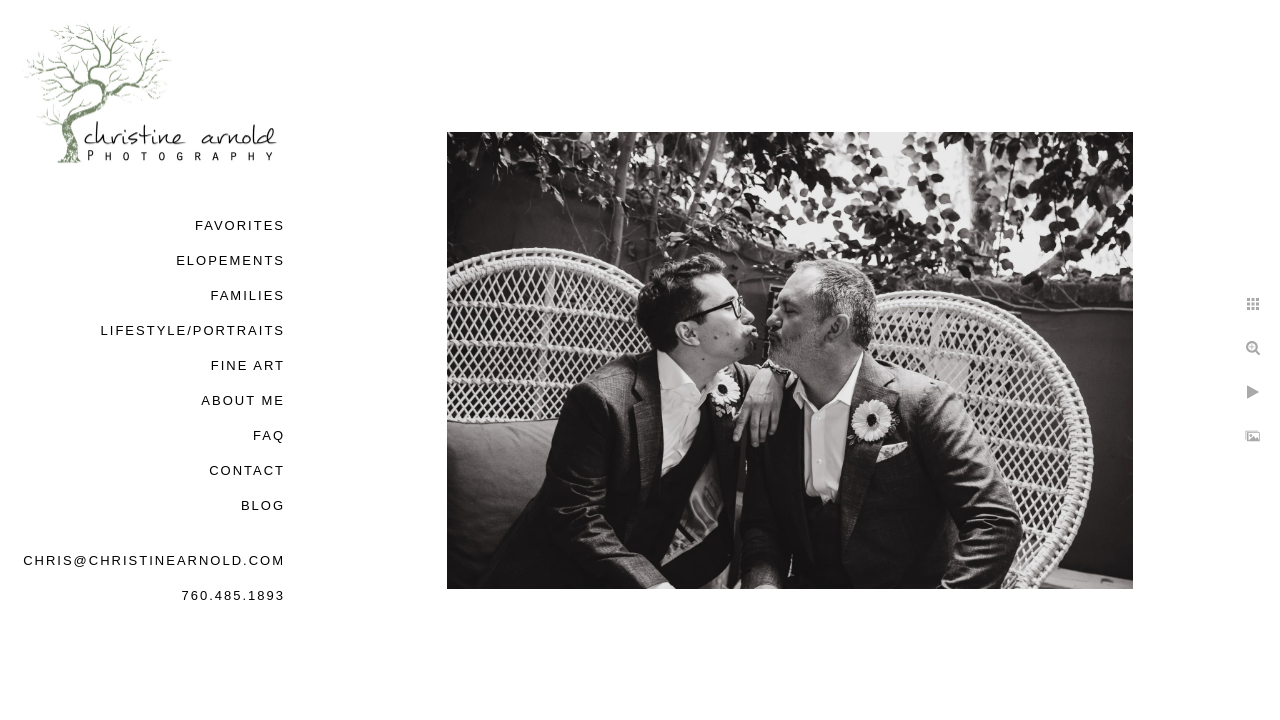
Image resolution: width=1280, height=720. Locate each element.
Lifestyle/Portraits (193, 330)
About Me (243, 400)
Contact (247, 470)
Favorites (240, 225)
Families (247, 295)
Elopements (230, 260)
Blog (263, 505)
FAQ (269, 435)
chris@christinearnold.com (154, 560)
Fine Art (248, 365)
